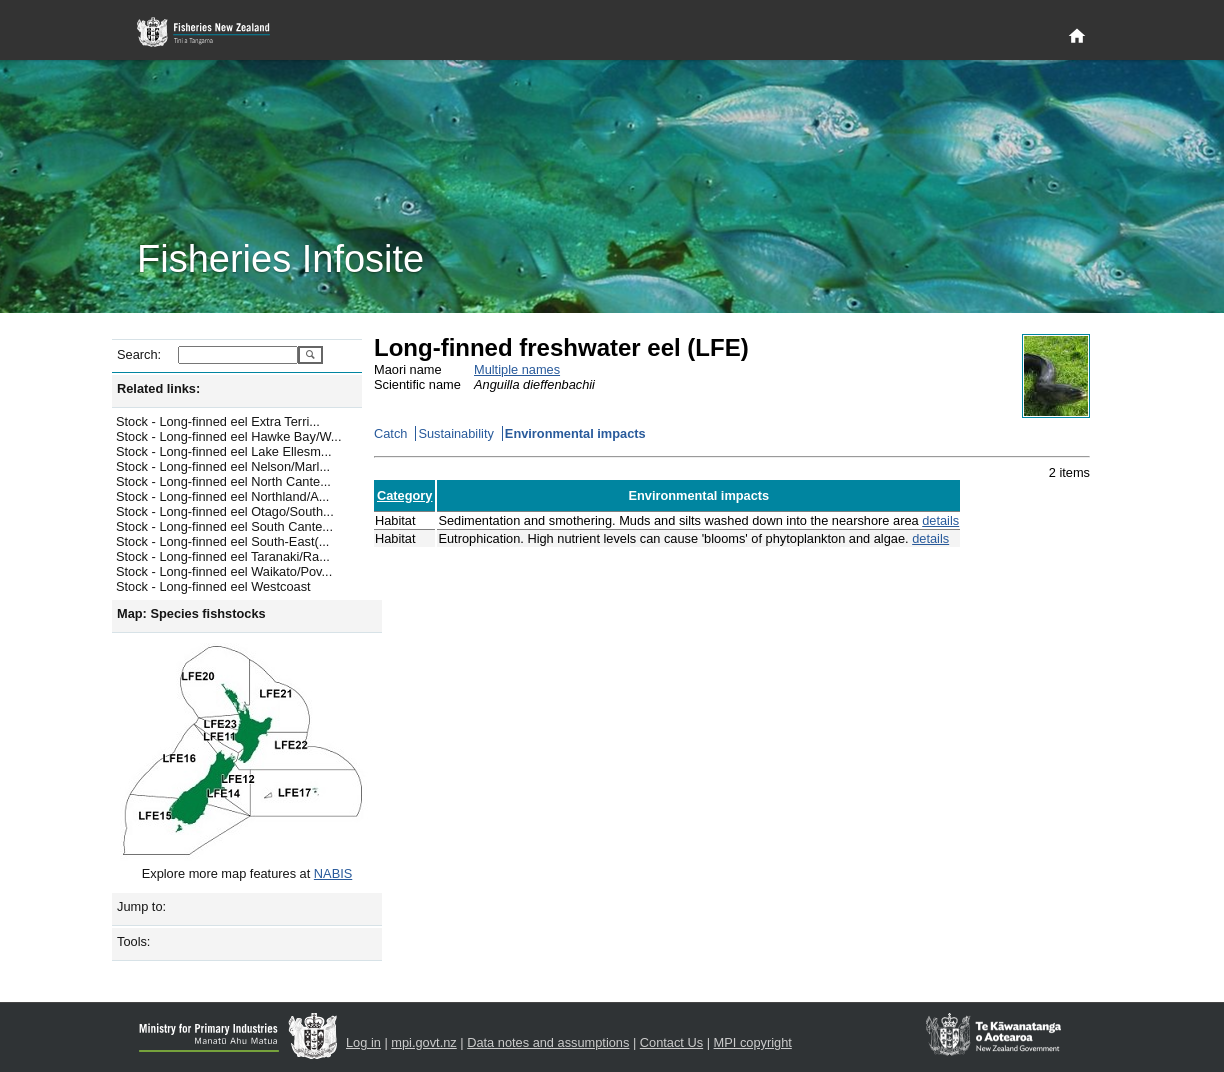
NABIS (333, 873)
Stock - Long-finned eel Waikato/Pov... (224, 571)
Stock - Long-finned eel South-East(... (222, 541)
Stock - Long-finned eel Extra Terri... (218, 421)
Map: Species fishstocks (191, 613)
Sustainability (455, 433)
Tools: (133, 941)
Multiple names (517, 369)
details (940, 520)
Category (404, 495)
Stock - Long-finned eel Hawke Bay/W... (228, 436)
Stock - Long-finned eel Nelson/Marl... (223, 466)
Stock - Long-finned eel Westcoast (213, 586)
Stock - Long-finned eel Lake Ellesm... (224, 451)
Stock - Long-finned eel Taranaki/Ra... (223, 556)
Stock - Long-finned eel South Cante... (224, 526)
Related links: (158, 388)
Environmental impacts (575, 433)
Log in (363, 1042)
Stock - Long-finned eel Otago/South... (225, 511)
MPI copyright (753, 1042)
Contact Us (671, 1042)
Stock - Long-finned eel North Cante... (223, 481)
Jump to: (141, 906)
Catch (390, 433)
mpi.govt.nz (423, 1042)
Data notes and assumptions (548, 1042)
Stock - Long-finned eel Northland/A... (222, 496)
